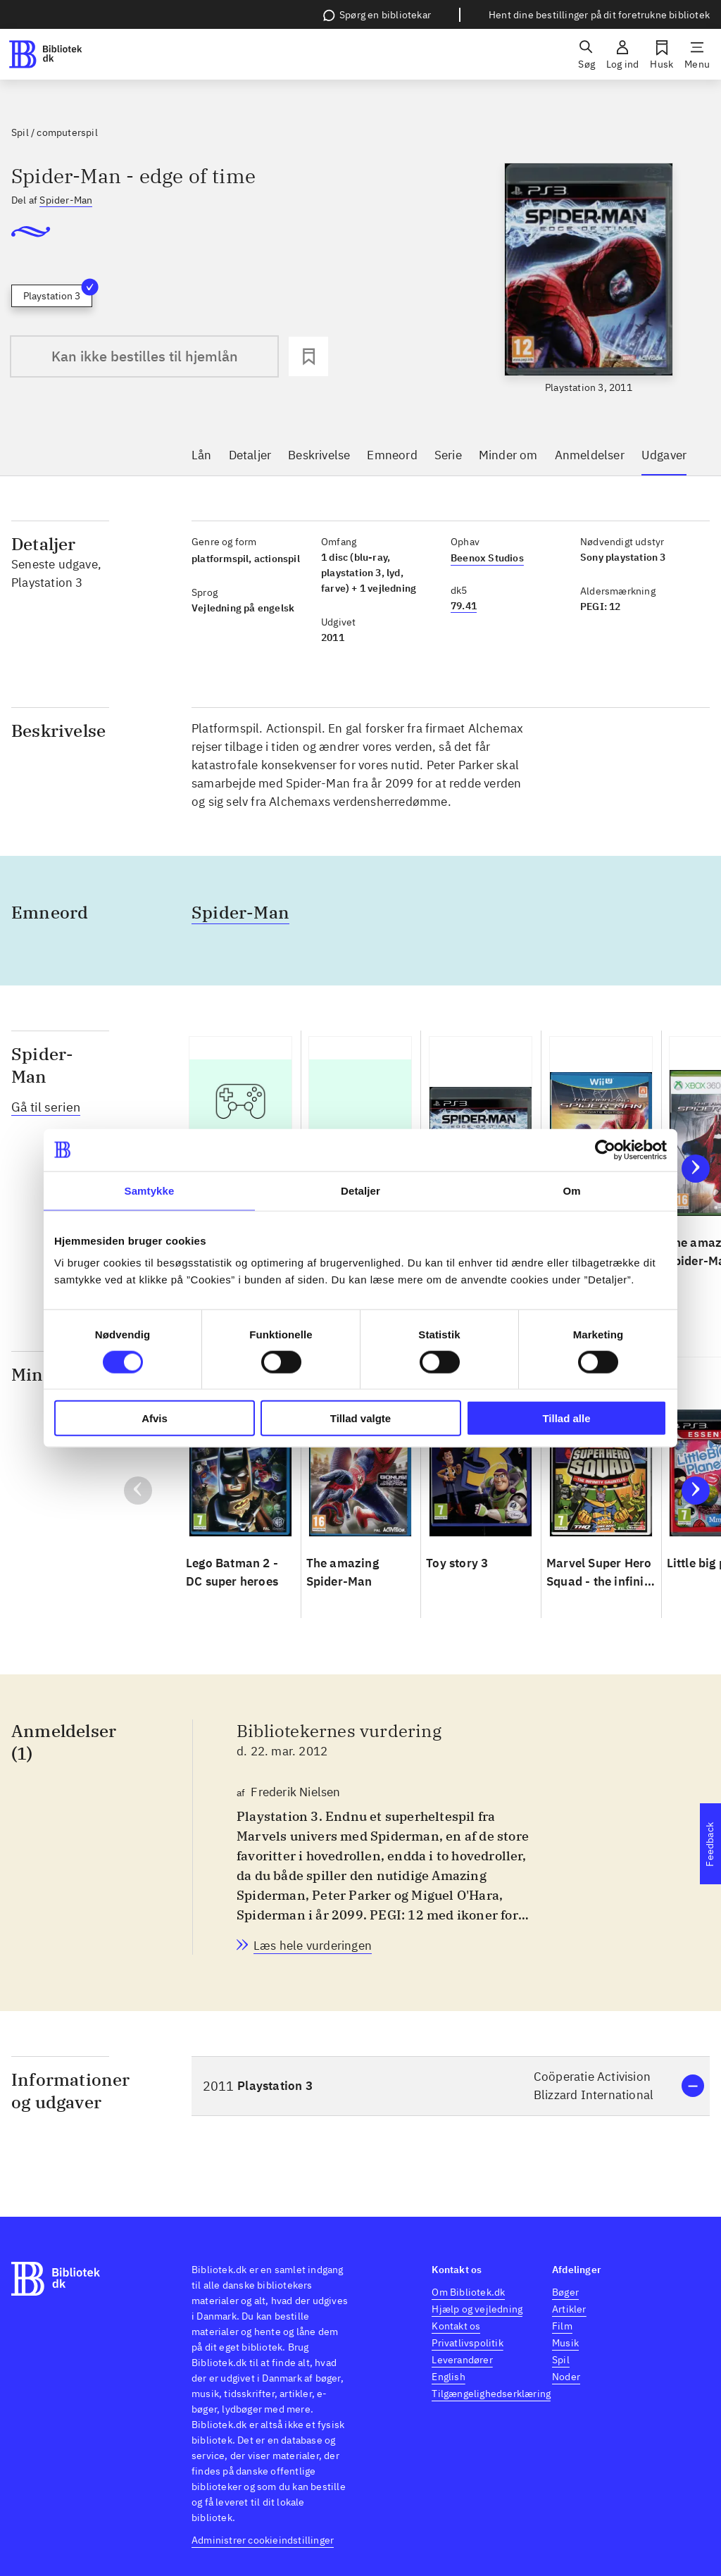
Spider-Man (65, 200)
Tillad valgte (360, 1418)
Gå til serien (45, 1107)
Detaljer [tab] (360, 1190)
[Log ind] (622, 54)
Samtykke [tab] (150, 1190)
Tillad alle (566, 1418)
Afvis (155, 1418)
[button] (451, 2086)
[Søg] (586, 54)
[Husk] (661, 54)
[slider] (589, 279)
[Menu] (697, 54)
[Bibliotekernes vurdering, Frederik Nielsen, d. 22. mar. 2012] (312, 1945)
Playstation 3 (57, 293)
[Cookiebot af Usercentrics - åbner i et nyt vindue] (605, 1149)
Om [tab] (571, 1190)
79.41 (464, 605)
